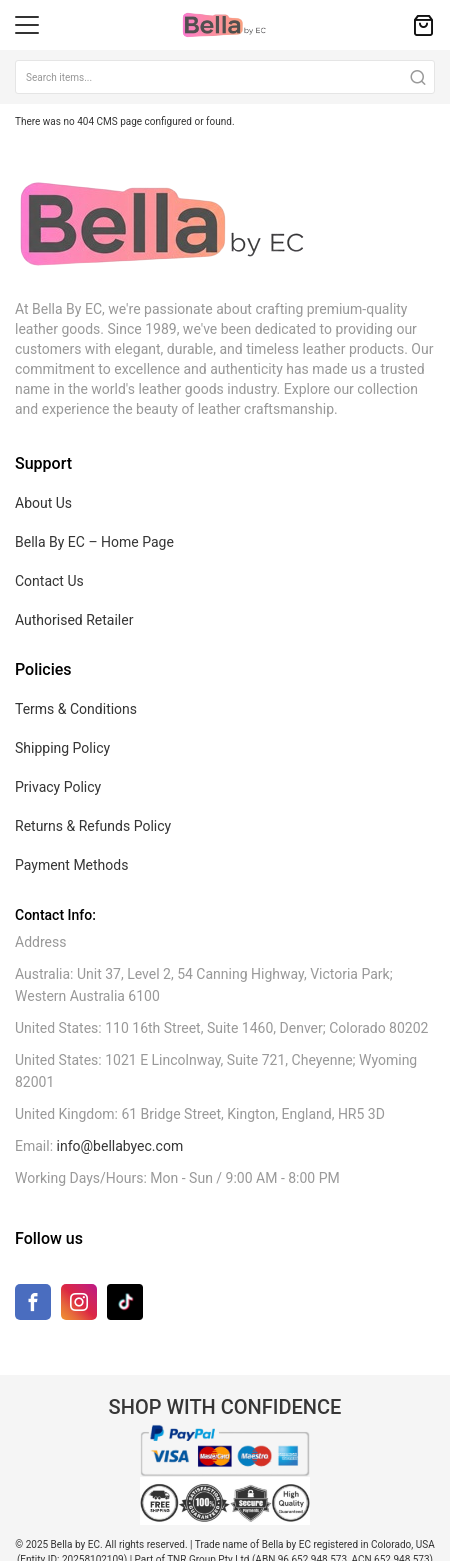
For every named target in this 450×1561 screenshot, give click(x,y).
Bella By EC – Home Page (94, 542)
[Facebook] (33, 1306)
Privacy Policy (58, 787)
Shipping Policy (62, 748)
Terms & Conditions (76, 709)
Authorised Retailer (74, 620)
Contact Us (49, 581)
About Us (43, 503)
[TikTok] (125, 1301)
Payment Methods (71, 865)
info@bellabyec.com (120, 1146)
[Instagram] (79, 1306)
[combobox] (225, 77)
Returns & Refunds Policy (93, 826)
